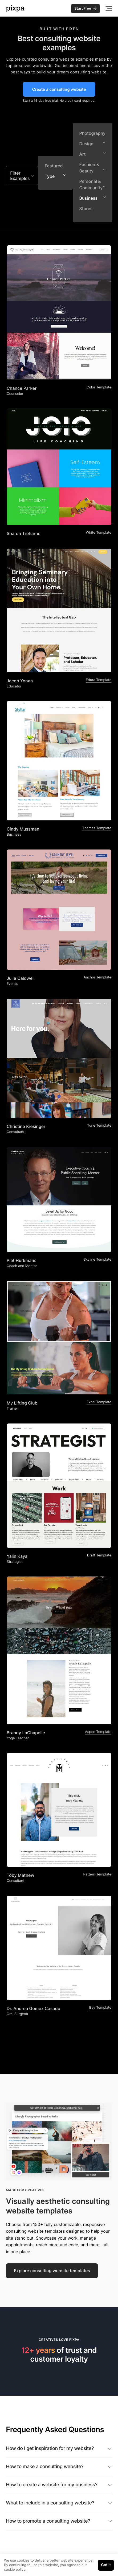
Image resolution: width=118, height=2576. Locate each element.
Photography (92, 133)
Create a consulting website (59, 89)
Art (92, 154)
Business (92, 198)
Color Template (99, 387)
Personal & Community (92, 184)
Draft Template (99, 1555)
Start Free (85, 8)
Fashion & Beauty (92, 168)
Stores (86, 208)
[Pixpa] (15, 8)
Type (55, 176)
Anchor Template (97, 977)
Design (92, 143)
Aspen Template (98, 1732)
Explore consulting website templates (52, 2270)
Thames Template (96, 828)
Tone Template (99, 1125)
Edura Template (98, 680)
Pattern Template (97, 1874)
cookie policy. (15, 2569)
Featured (54, 165)
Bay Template (100, 2007)
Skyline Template (97, 1259)
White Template (98, 532)
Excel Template (99, 1402)
